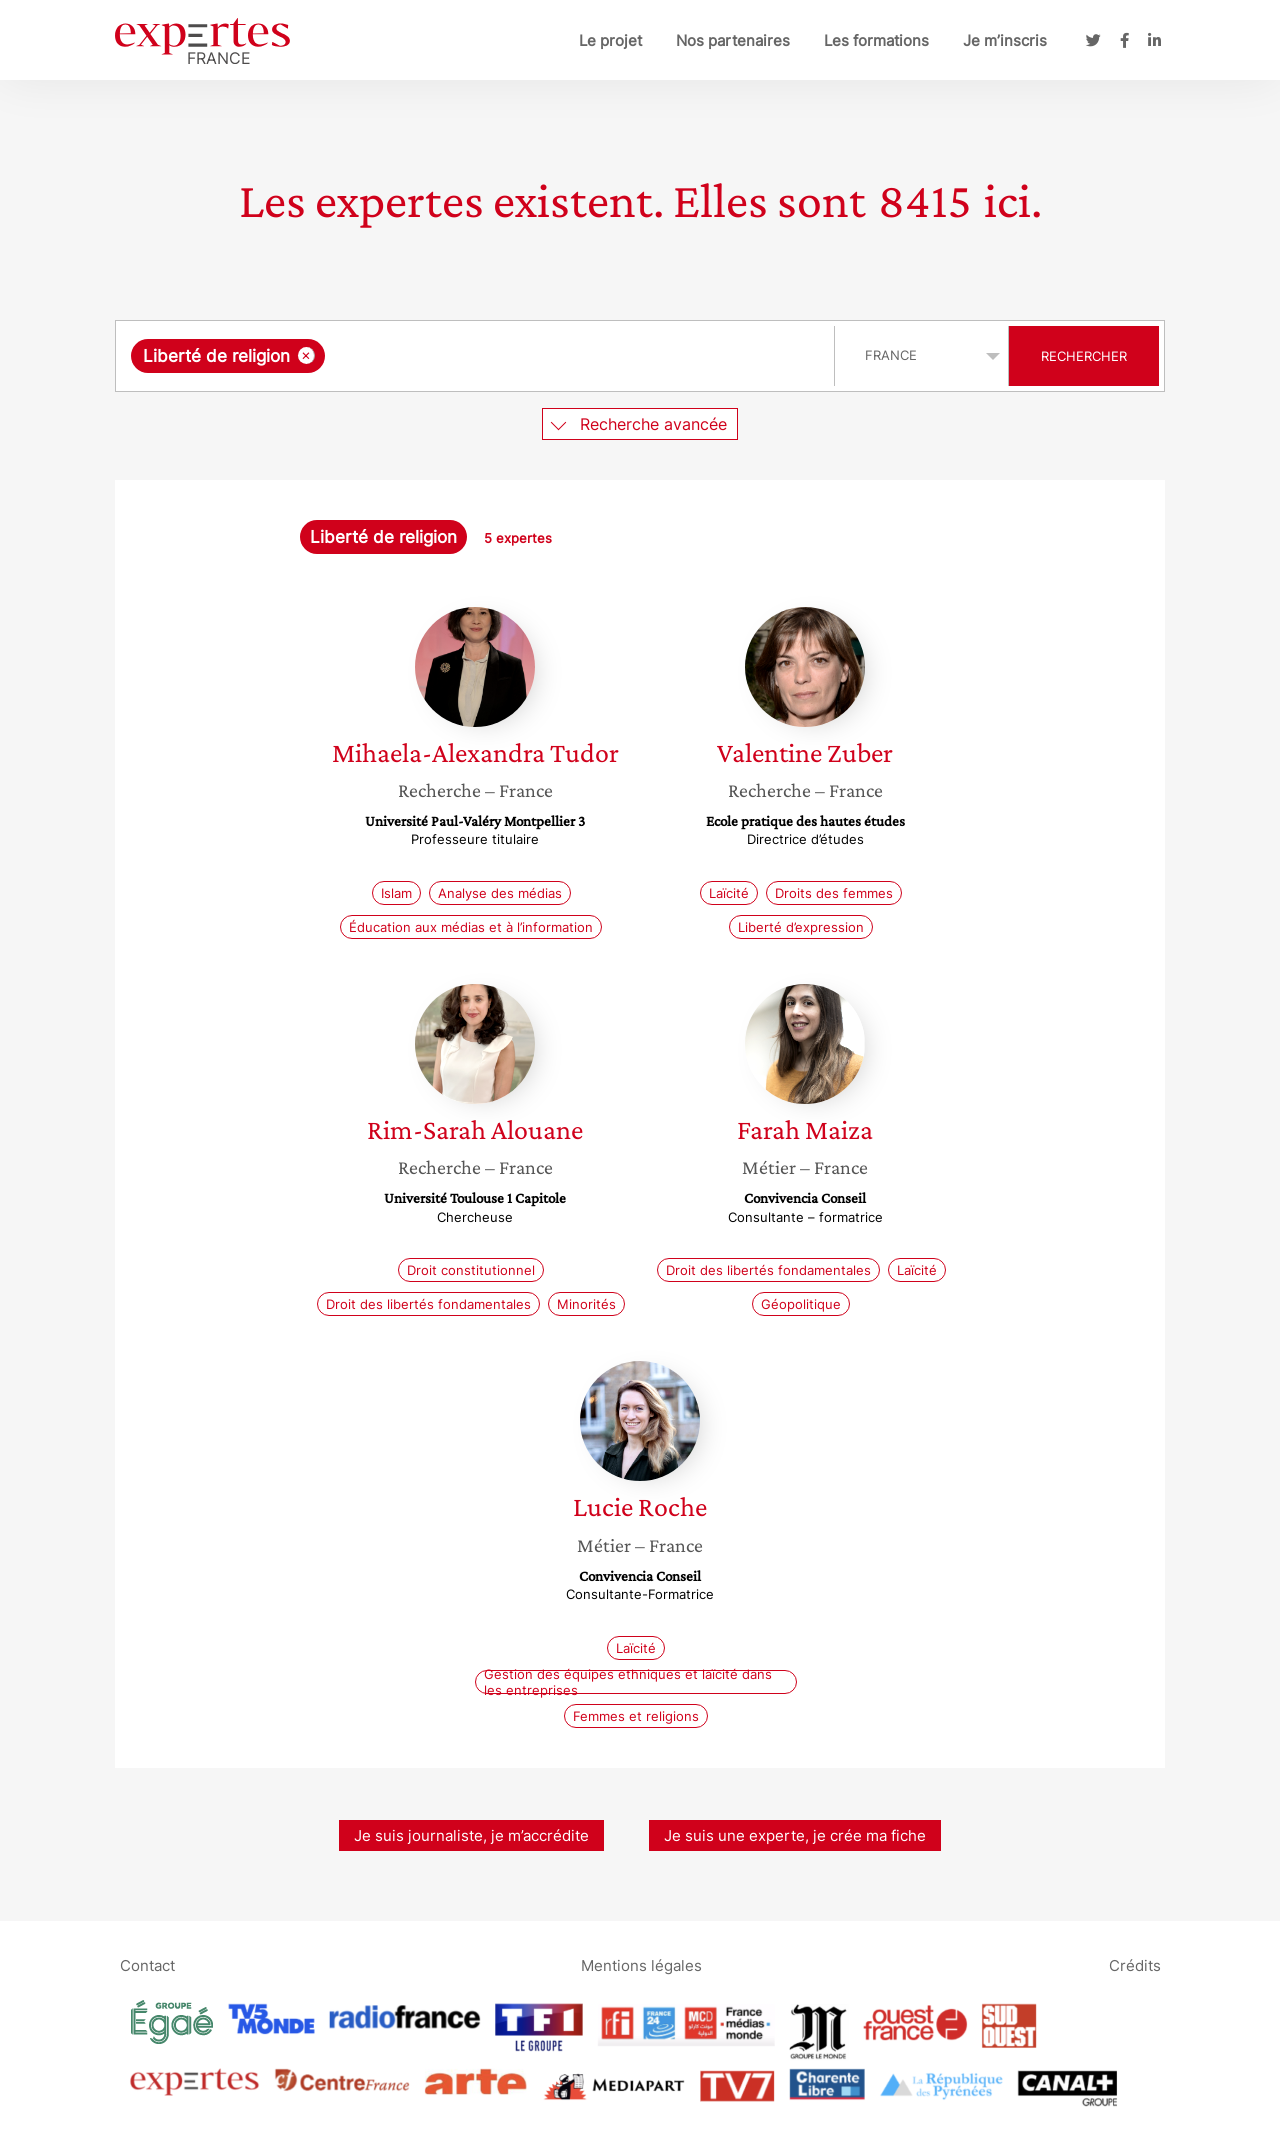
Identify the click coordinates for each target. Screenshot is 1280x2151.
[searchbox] (536, 356)
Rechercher (1084, 356)
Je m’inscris (1005, 40)
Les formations (876, 40)
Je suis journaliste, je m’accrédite (471, 1835)
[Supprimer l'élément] (306, 355)
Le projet (610, 40)
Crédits (1135, 1965)
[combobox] (477, 356)
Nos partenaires (733, 40)
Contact (147, 1965)
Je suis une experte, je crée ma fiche (795, 1835)
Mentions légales (641, 1965)
